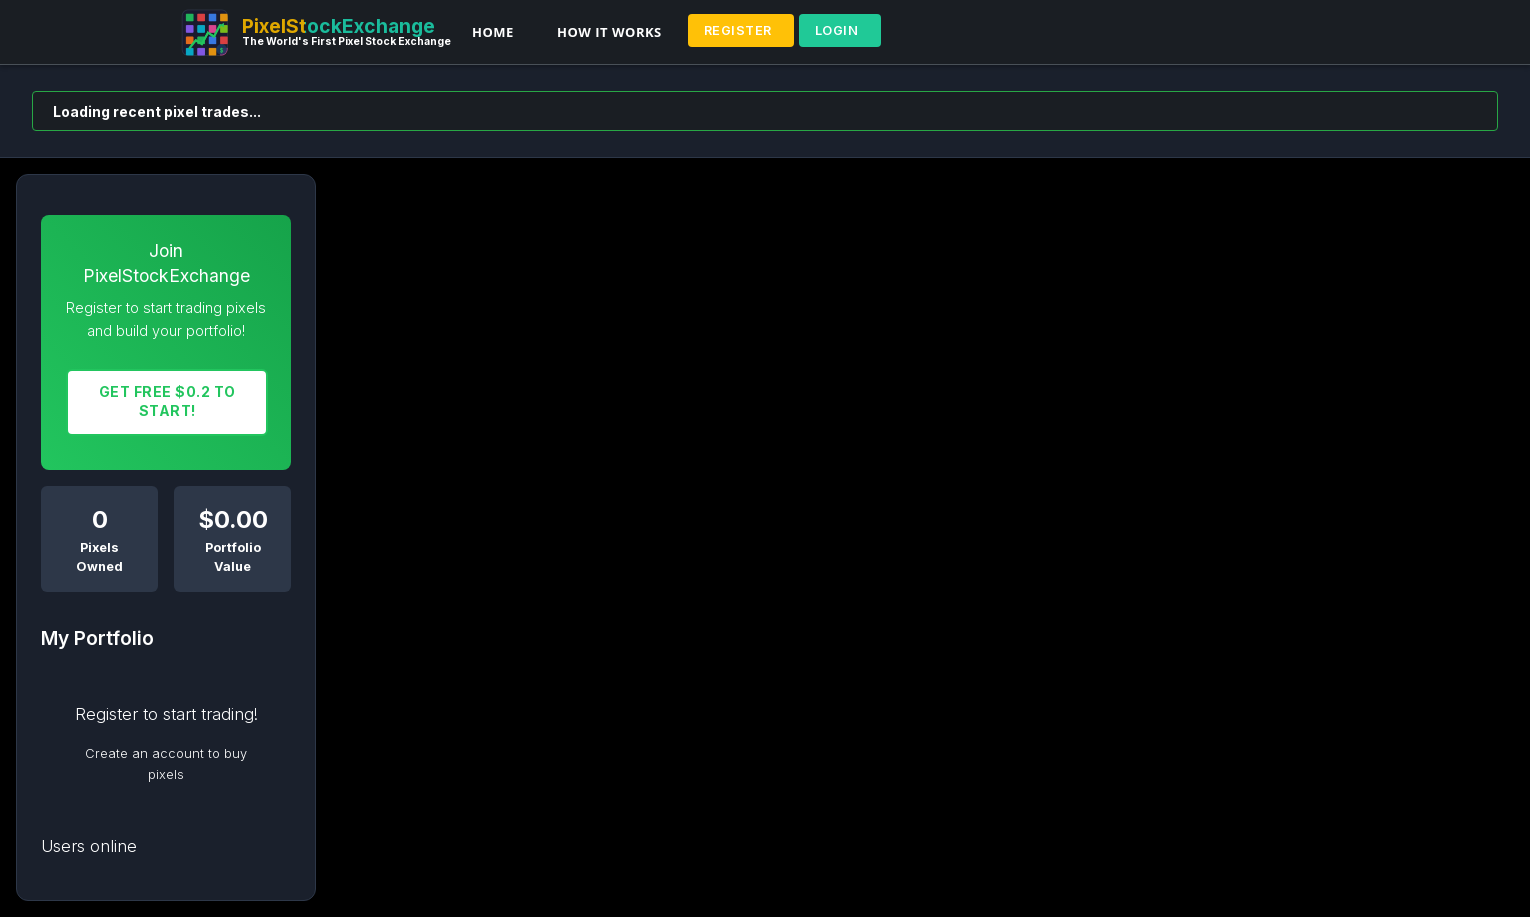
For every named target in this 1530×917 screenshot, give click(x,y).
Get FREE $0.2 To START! (167, 401)
